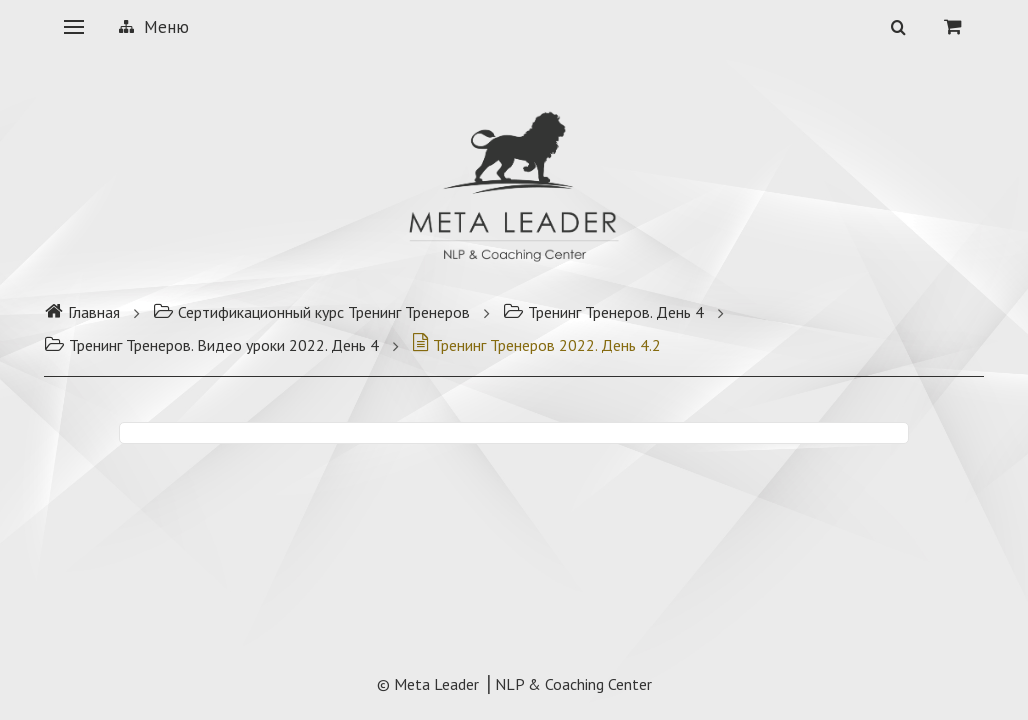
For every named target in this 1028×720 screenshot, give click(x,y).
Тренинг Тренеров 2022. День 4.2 (536, 345)
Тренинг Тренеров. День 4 (603, 312)
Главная (82, 312)
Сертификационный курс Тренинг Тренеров (311, 312)
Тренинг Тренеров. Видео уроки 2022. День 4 (211, 345)
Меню (154, 27)
